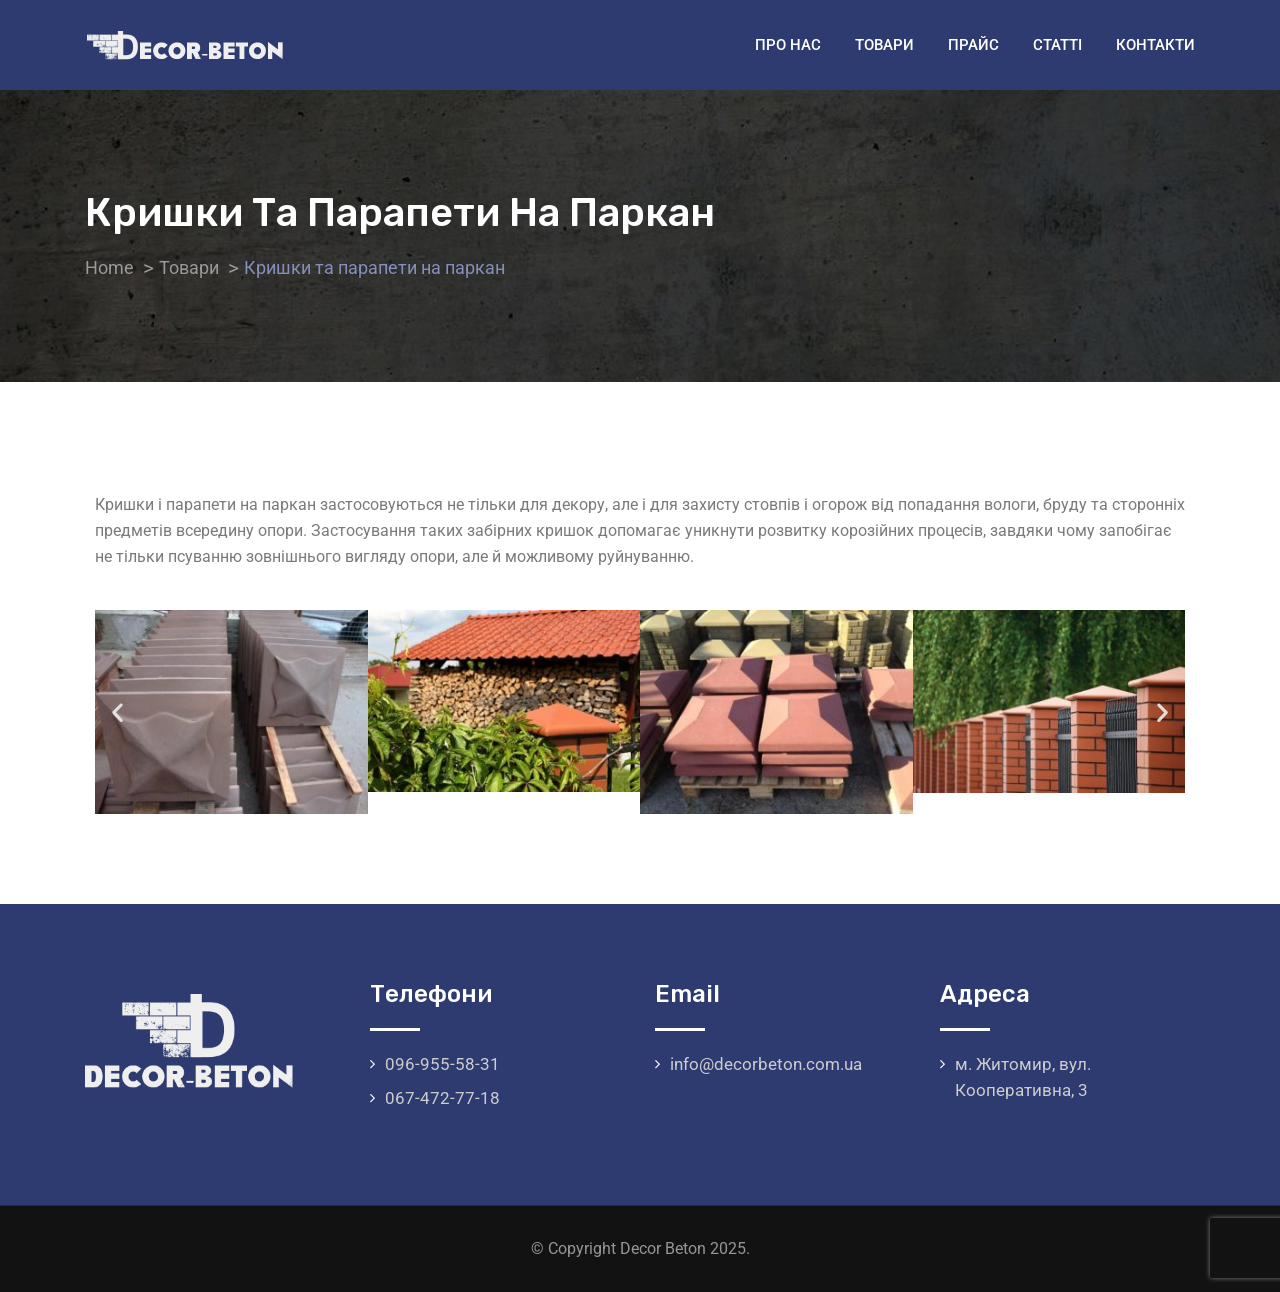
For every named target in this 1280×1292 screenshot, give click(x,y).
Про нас (788, 45)
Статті (1057, 45)
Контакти (1155, 45)
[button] (117, 712)
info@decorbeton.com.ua (766, 1064)
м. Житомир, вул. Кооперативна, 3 (1023, 1077)
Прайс (973, 45)
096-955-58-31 (442, 1064)
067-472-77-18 (442, 1098)
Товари (884, 45)
